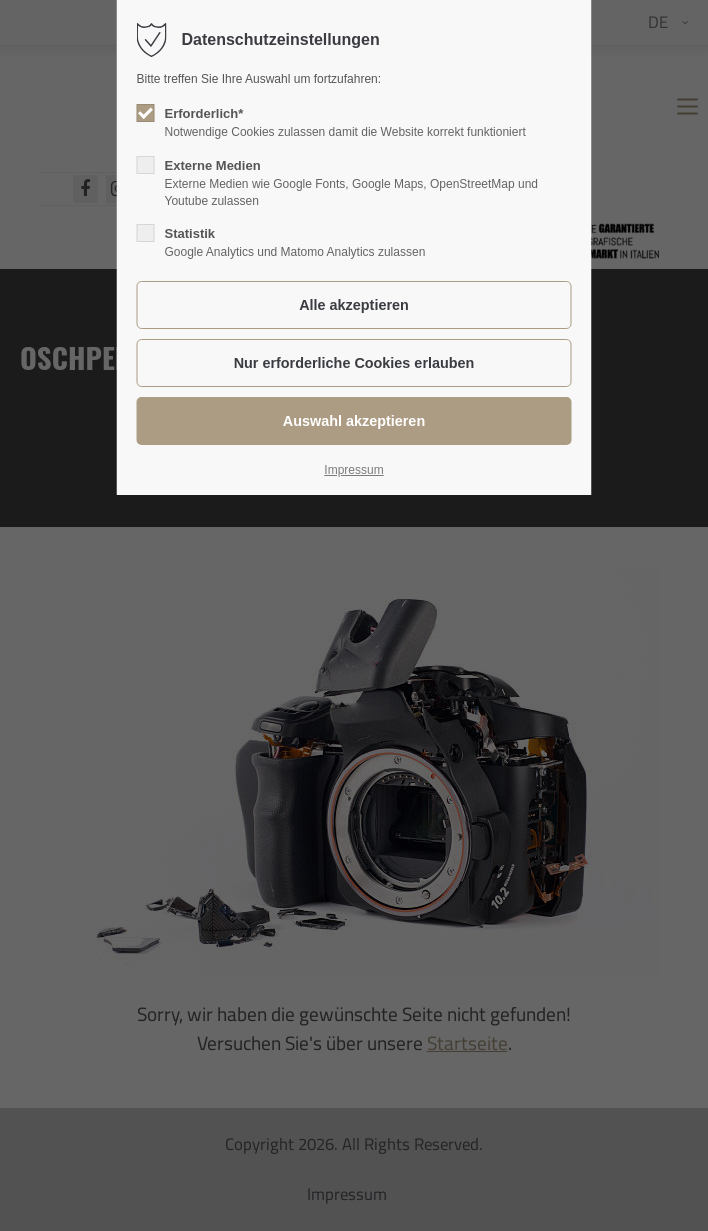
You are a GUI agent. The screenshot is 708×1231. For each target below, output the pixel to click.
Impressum (353, 470)
